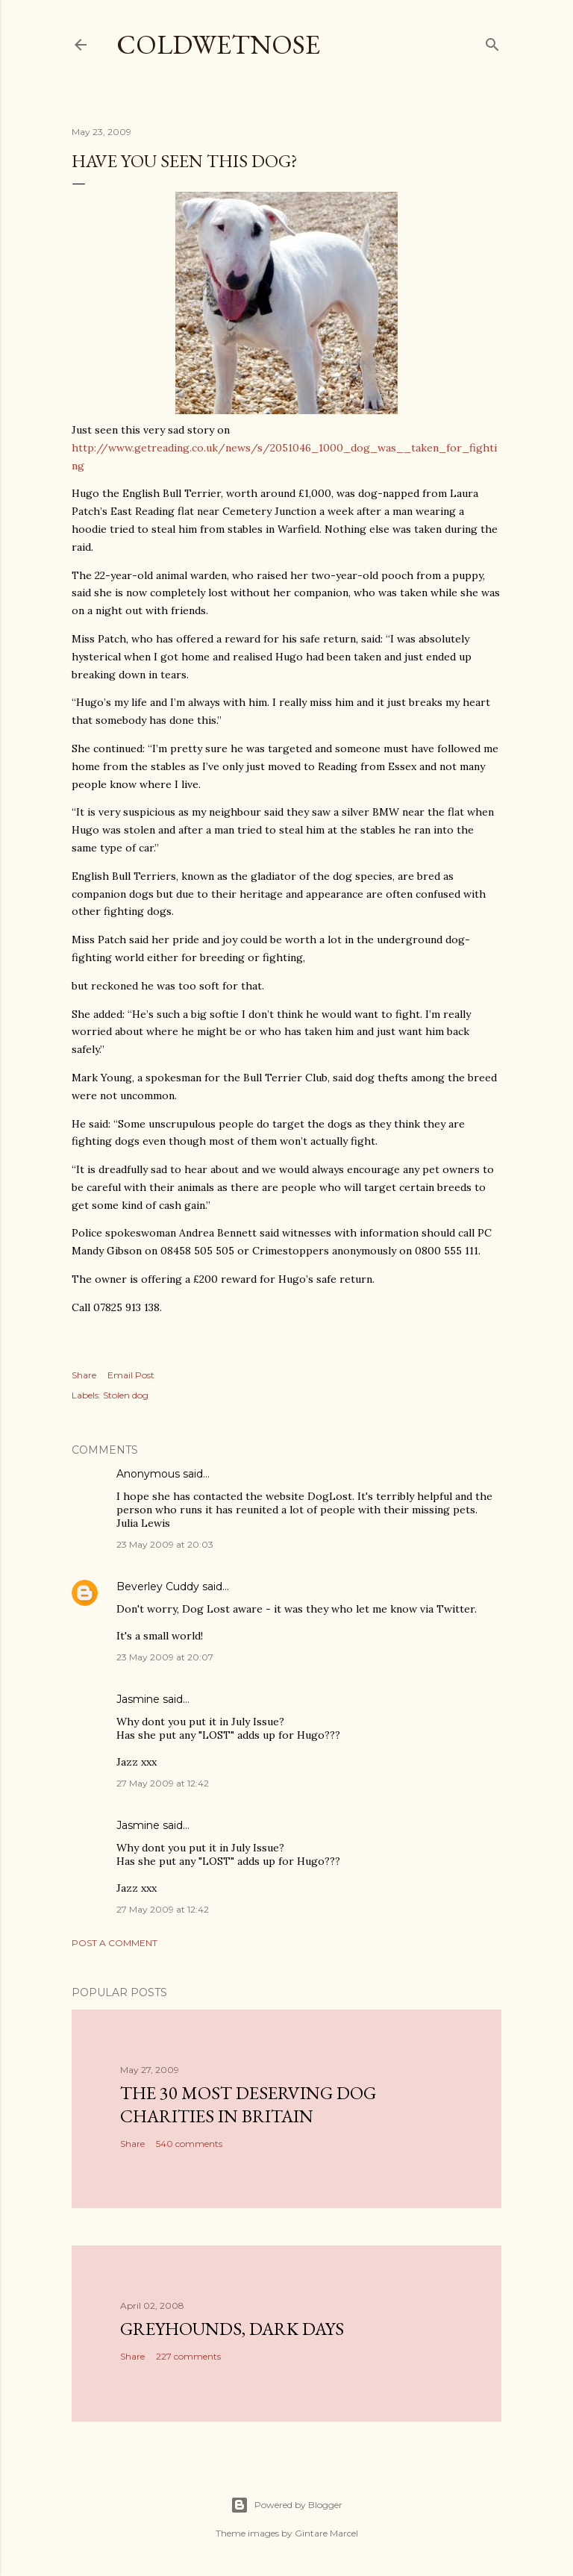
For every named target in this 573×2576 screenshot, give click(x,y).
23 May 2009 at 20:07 (164, 1657)
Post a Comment (114, 1942)
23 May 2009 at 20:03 (164, 1544)
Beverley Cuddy (157, 1586)
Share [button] (84, 1375)
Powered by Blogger (286, 2505)
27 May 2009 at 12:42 (162, 1783)
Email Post (130, 1375)
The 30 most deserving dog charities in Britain (248, 2104)
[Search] (492, 41)
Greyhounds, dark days (232, 2328)
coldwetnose (218, 44)
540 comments (189, 2143)
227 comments (188, 2356)
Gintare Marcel (326, 2533)
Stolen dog (125, 1395)
